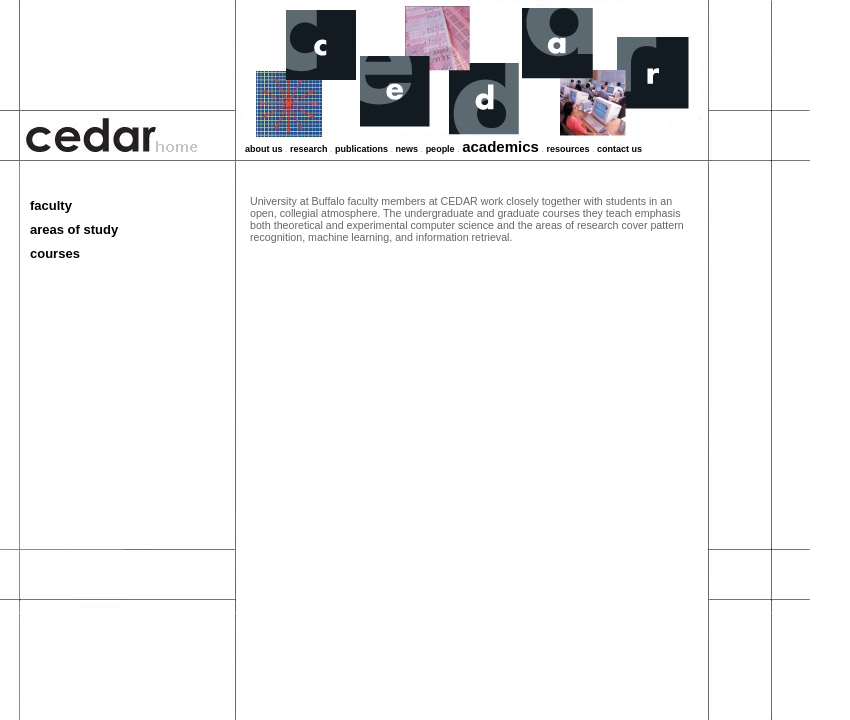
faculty (51, 205)
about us (264, 149)
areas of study (74, 229)
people (440, 149)
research (309, 149)
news (407, 149)
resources (567, 149)
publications (361, 149)
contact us (619, 149)
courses (55, 253)
